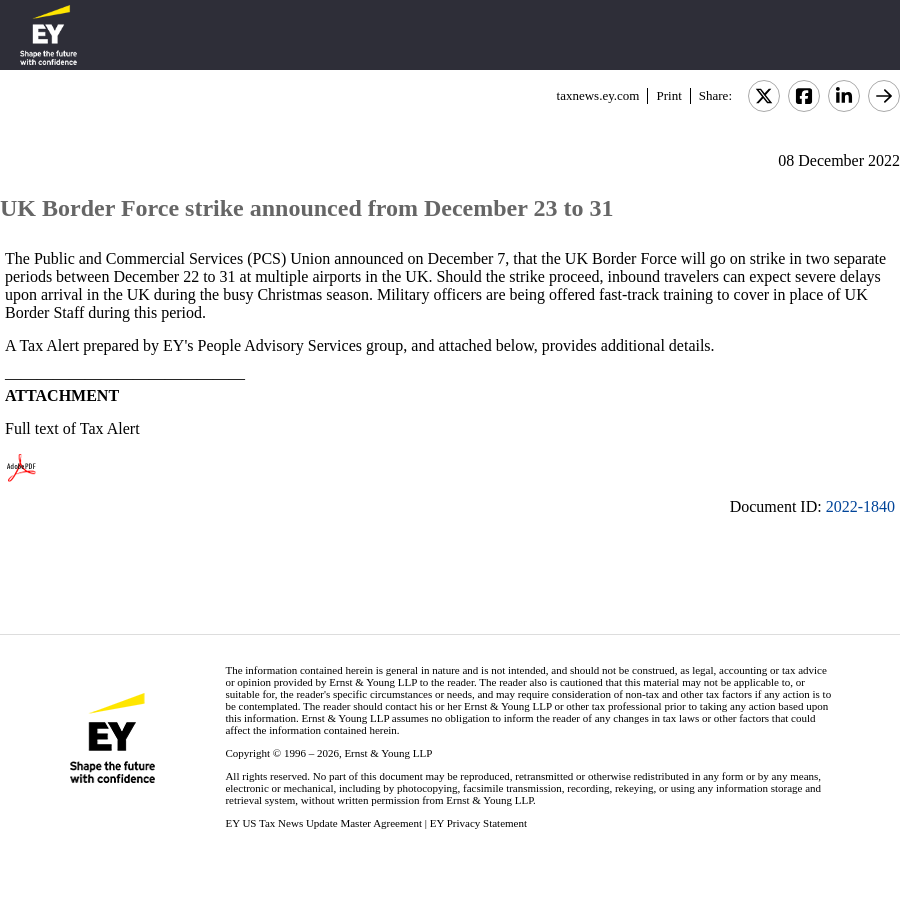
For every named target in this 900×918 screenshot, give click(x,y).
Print (668, 95)
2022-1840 (860, 506)
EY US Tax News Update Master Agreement (323, 823)
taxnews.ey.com (598, 95)
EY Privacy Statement (478, 823)
